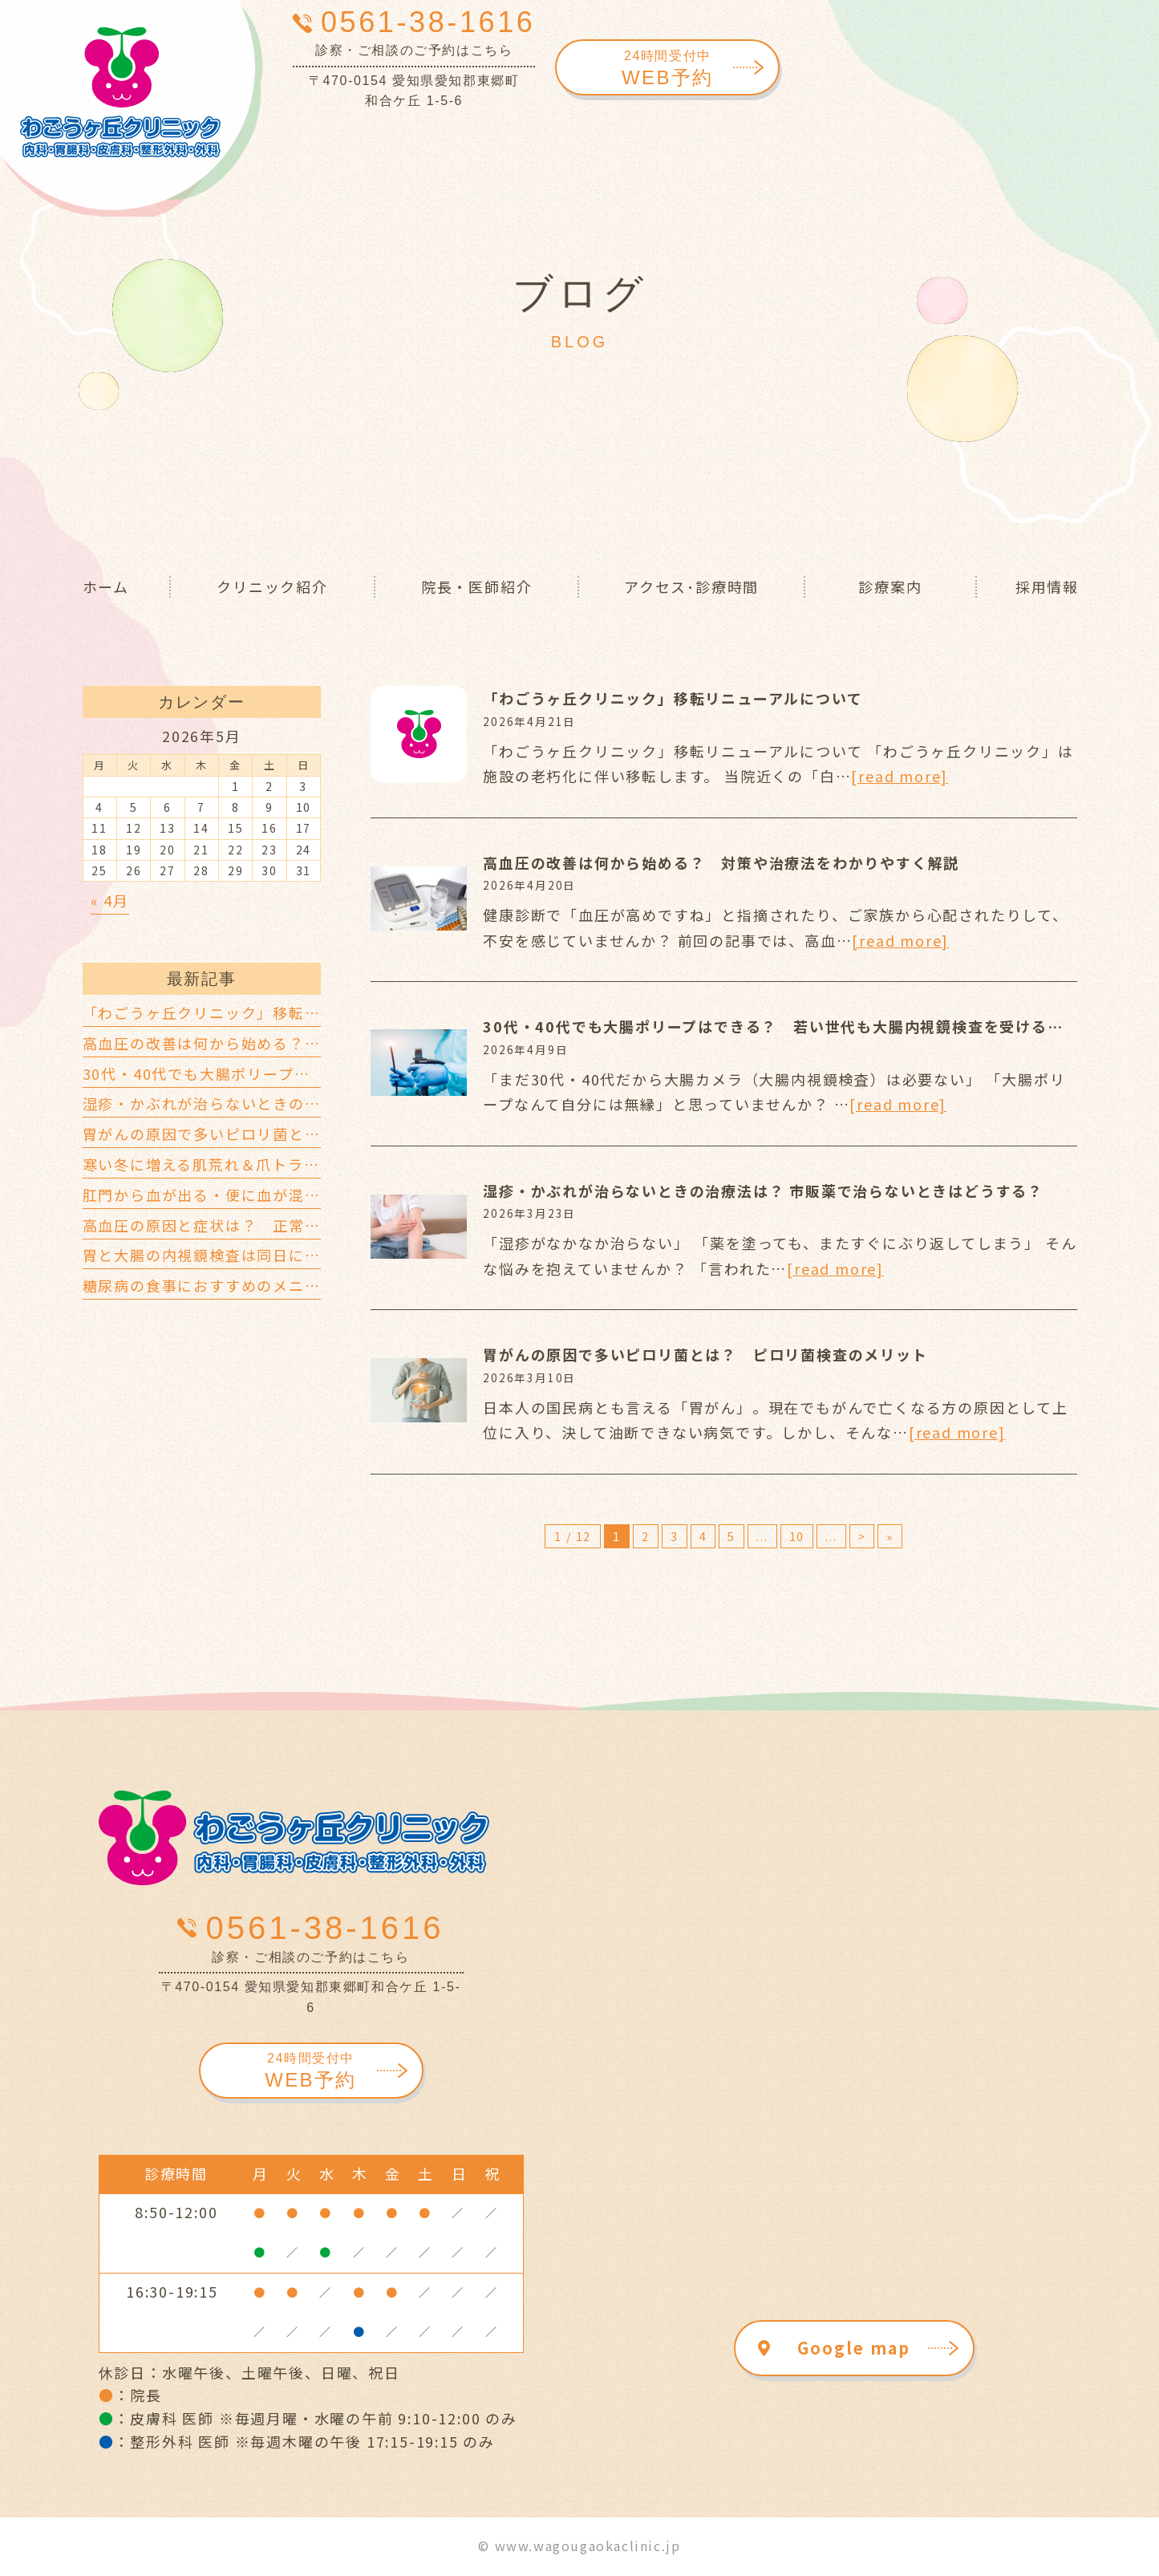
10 (797, 1536)
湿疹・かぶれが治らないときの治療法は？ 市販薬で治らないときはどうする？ (763, 1190)
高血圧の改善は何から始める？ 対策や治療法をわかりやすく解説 (721, 862)
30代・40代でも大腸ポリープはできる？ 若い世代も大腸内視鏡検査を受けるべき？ (789, 1026)
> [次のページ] (862, 1536)
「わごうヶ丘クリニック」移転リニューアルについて (672, 698)
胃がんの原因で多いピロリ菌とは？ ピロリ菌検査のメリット (705, 1354)
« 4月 (110, 900)
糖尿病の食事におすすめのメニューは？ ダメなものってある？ (312, 1285)
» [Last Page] (890, 1536)
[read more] (899, 775)
